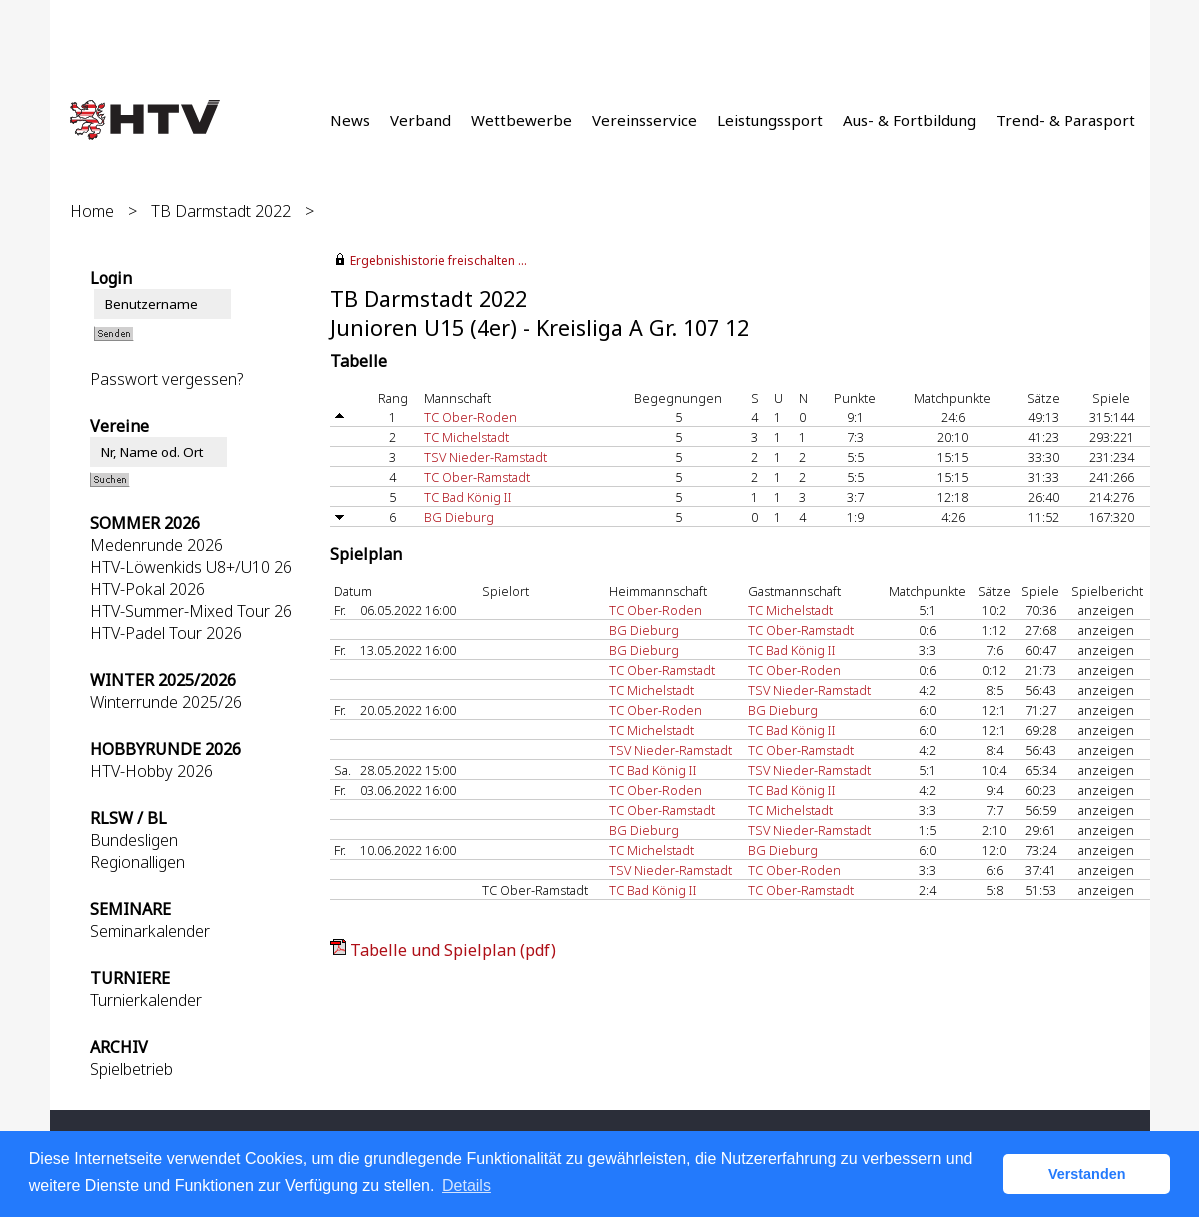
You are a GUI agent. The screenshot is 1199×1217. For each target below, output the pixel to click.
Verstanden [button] (1087, 1174)
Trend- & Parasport (1065, 120)
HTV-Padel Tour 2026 (166, 633)
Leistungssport (770, 120)
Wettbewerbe (521, 120)
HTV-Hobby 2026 (151, 771)
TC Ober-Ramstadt (477, 477)
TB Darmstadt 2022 (221, 211)
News (350, 120)
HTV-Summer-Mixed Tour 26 (191, 611)
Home (92, 211)
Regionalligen (137, 862)
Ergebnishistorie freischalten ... (438, 260)
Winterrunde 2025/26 (166, 702)
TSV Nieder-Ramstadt (485, 457)
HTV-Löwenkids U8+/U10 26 (191, 567)
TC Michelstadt (466, 437)
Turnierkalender (146, 1000)
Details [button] (466, 1185)
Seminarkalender (150, 931)
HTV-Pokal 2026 (147, 589)
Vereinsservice (644, 120)
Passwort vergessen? (166, 379)
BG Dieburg (459, 517)
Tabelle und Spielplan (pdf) (453, 950)
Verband (420, 120)
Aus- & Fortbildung (909, 120)
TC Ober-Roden (470, 417)
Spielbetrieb (131, 1069)
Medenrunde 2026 (156, 545)
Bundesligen (134, 840)
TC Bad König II (468, 497)
